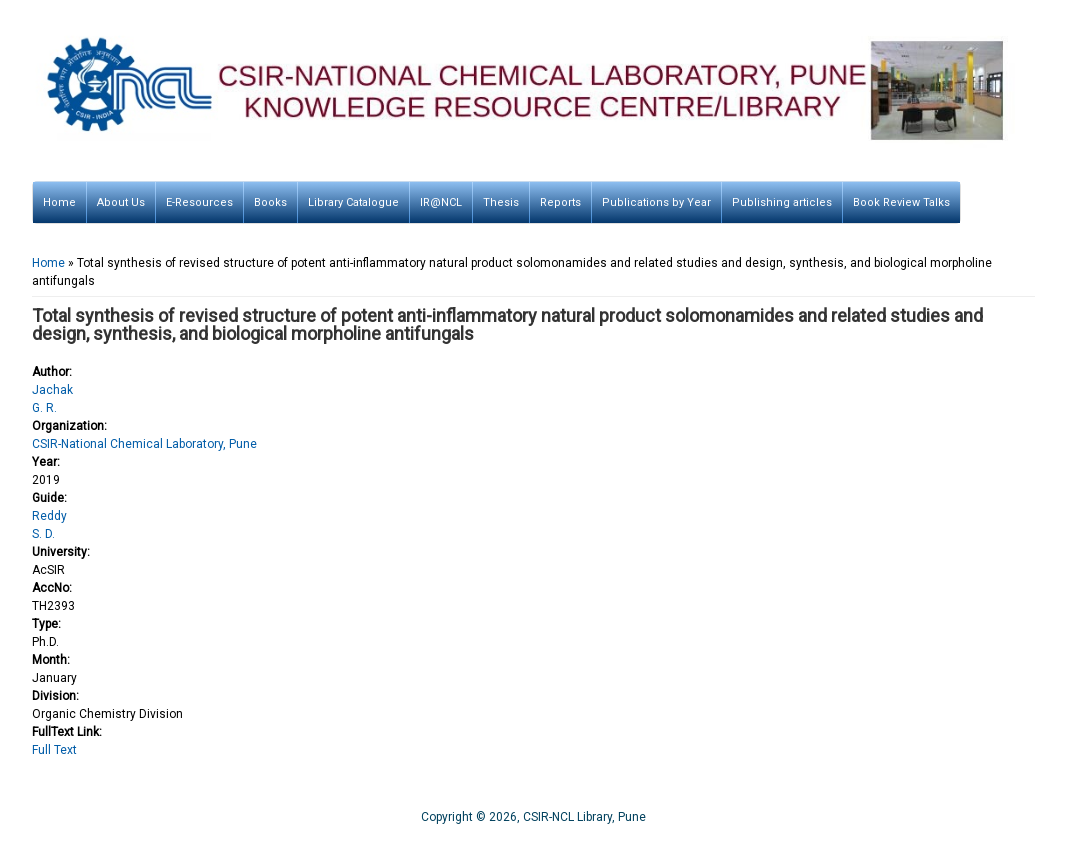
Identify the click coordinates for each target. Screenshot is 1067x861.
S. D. (43, 534)
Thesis (501, 202)
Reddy (49, 516)
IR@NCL (441, 202)
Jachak (52, 390)
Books (270, 202)
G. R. (44, 408)
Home (59, 202)
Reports (560, 202)
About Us (121, 202)
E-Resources (199, 202)
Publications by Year (656, 202)
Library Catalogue (353, 202)
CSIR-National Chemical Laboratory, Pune (144, 444)
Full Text (54, 750)
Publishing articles (782, 202)
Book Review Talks (901, 202)
